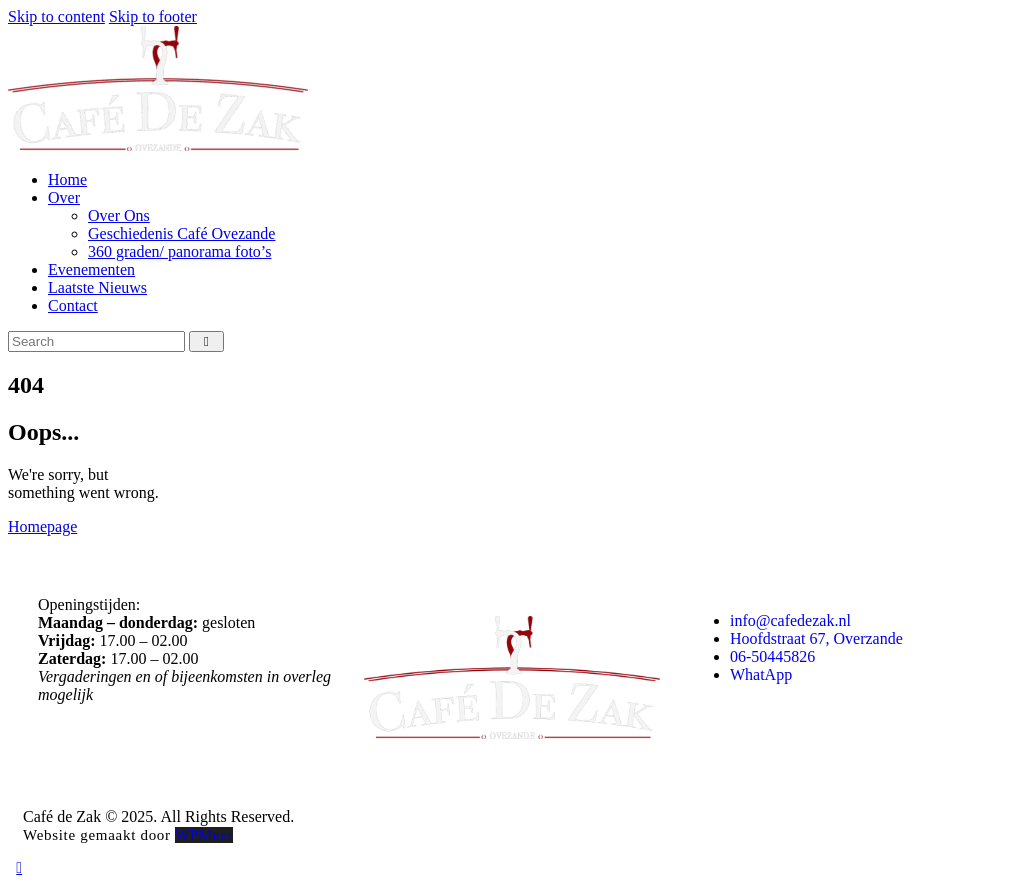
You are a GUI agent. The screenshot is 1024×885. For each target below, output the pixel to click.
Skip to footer (153, 16)
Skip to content (56, 16)
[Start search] (206, 341)
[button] (19, 867)
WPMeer (204, 835)
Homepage (42, 526)
